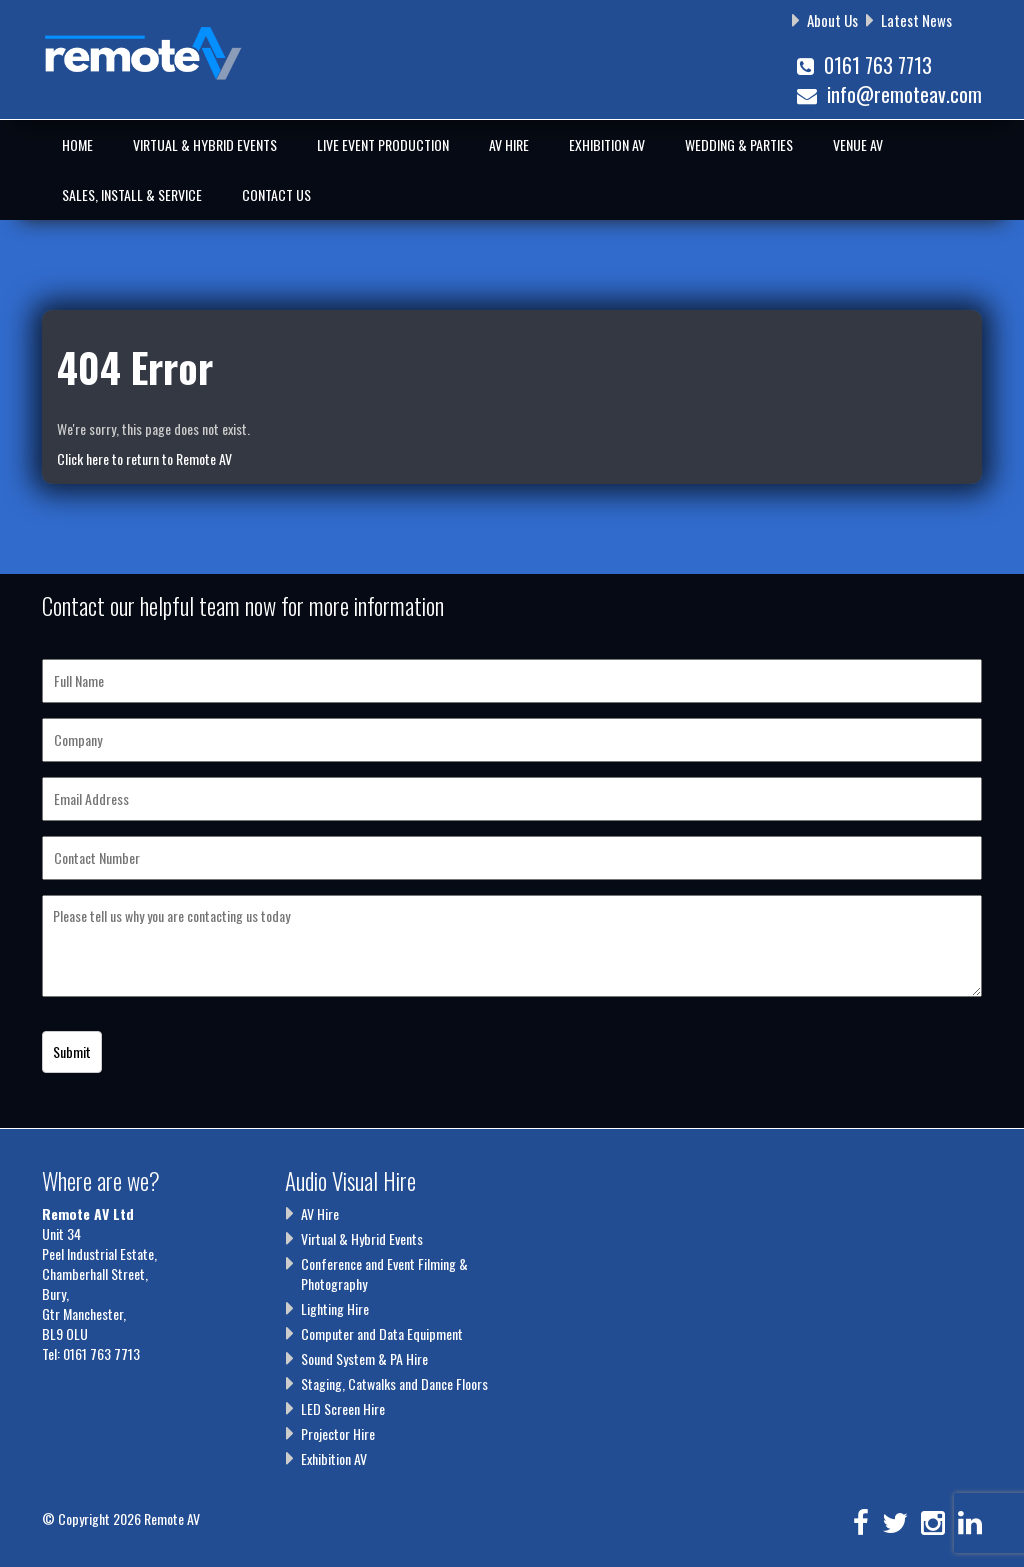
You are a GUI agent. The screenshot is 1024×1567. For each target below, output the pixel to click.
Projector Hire (338, 1433)
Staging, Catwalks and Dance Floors (394, 1383)
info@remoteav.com (889, 94)
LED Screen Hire (343, 1408)
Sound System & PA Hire (364, 1358)
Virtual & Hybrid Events (205, 144)
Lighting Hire (335, 1308)
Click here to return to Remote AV (144, 458)
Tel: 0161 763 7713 (91, 1353)
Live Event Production (383, 144)
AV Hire (509, 144)
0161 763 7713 (864, 65)
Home (77, 144)
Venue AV (858, 144)
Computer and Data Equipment (382, 1333)
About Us (832, 20)
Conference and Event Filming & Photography (384, 1273)
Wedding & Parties (739, 144)
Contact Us (276, 194)
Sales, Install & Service (132, 194)
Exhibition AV (607, 144)
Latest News (916, 20)
